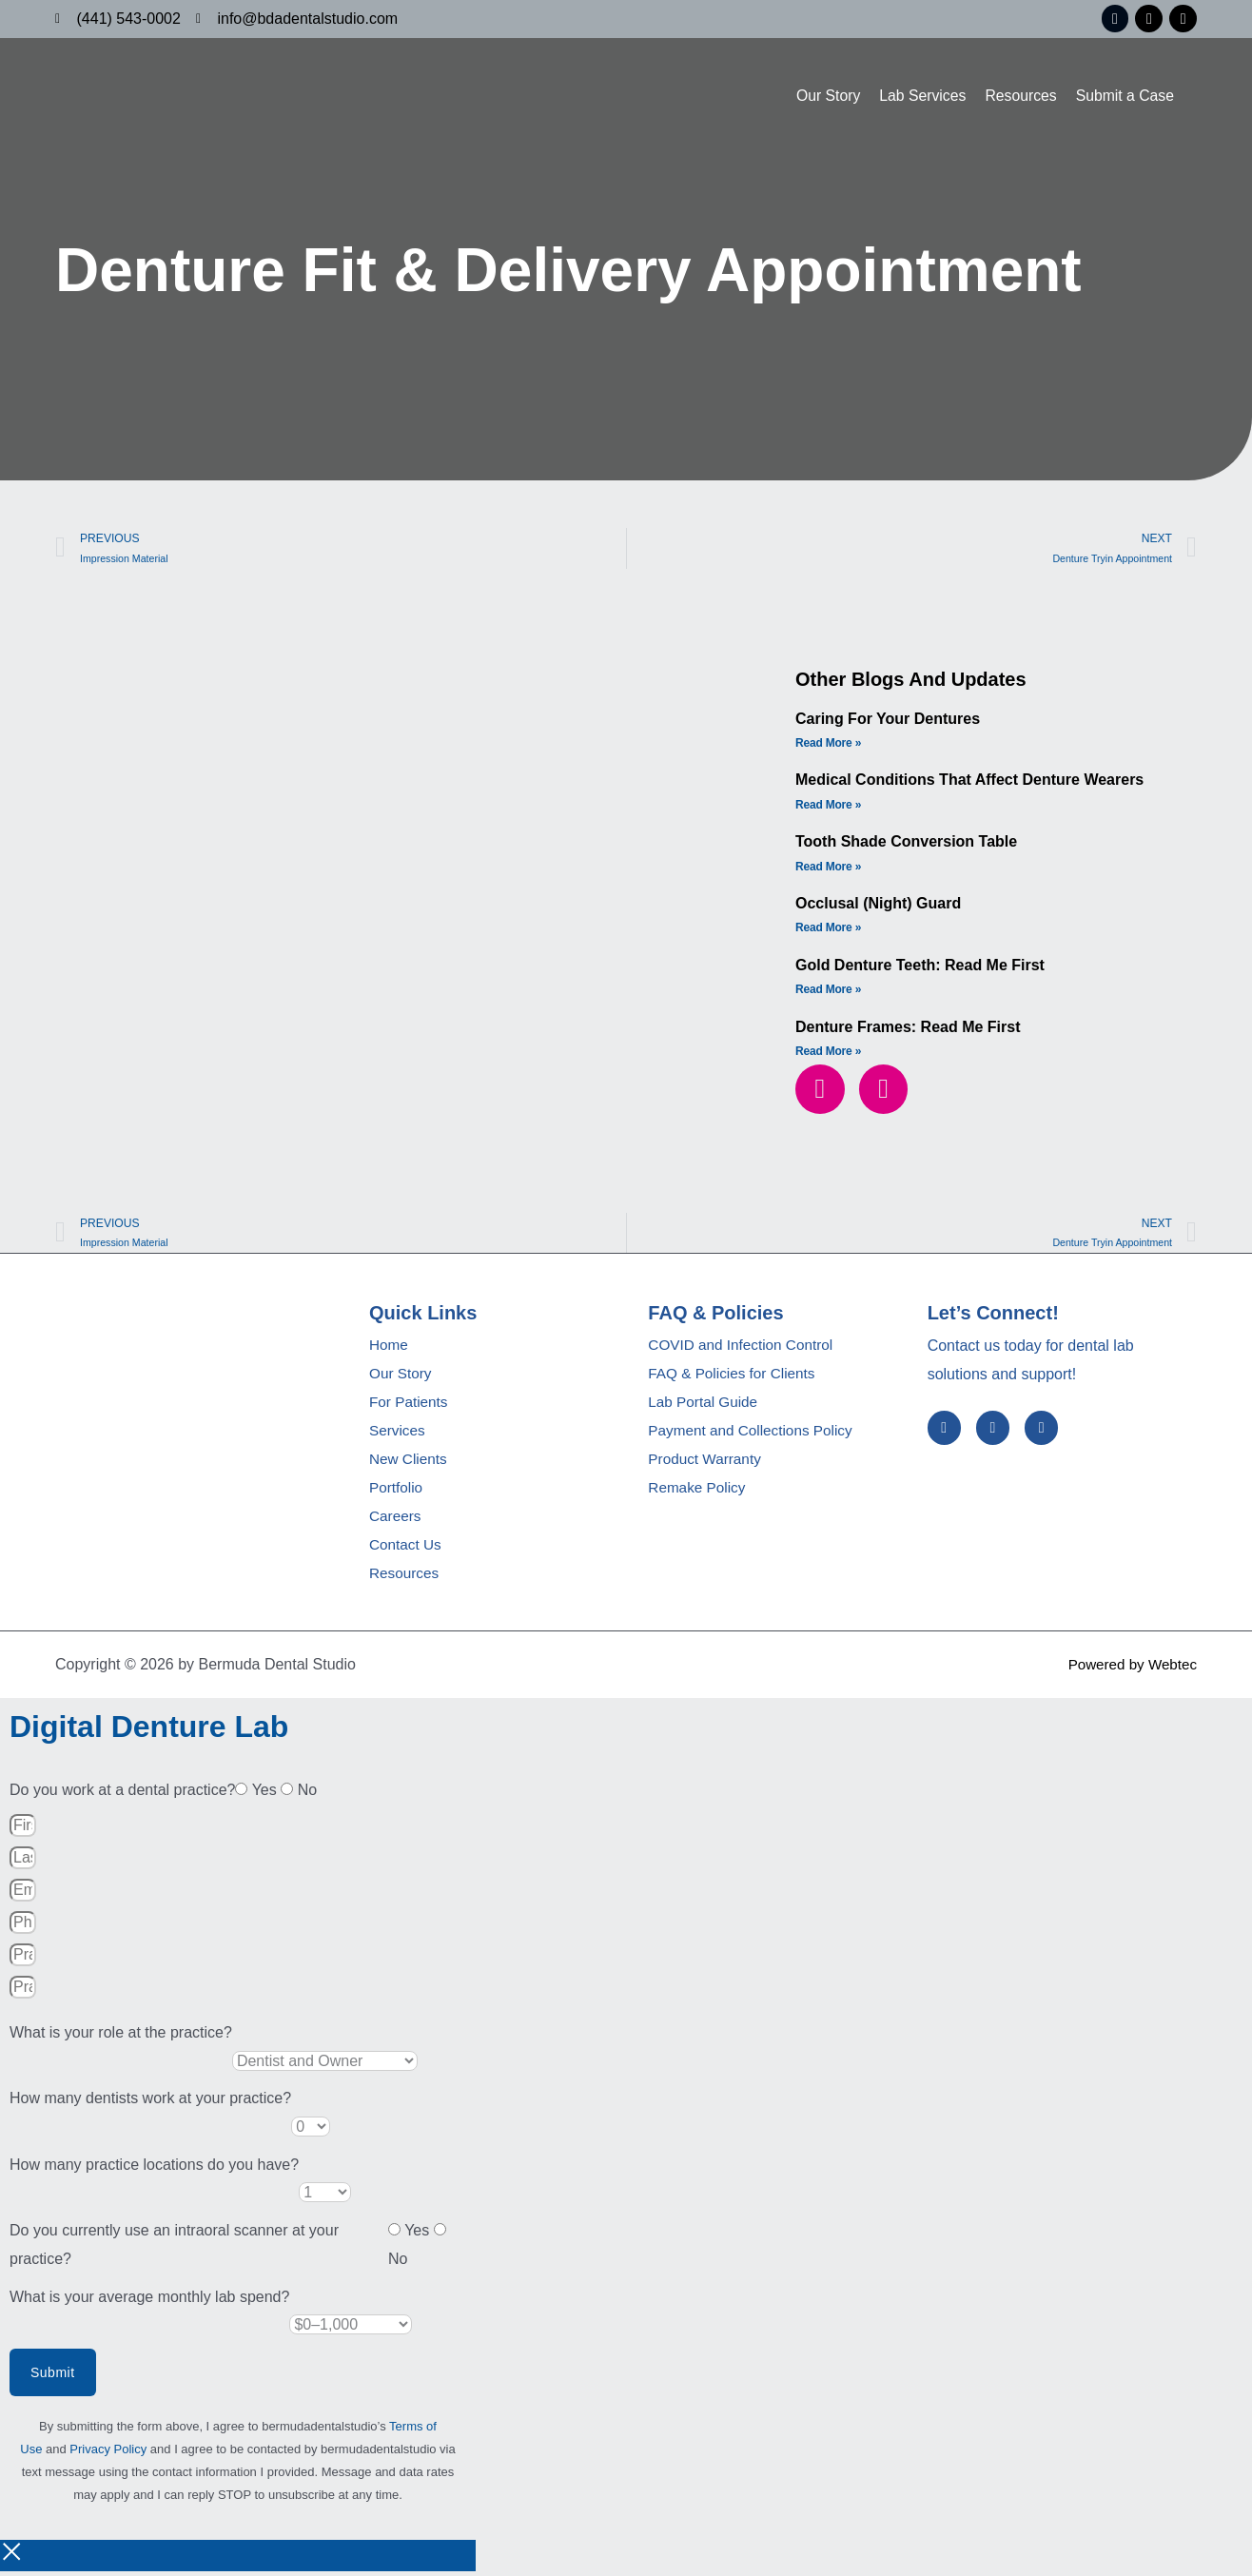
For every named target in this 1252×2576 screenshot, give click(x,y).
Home (389, 1349)
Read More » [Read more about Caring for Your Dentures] (828, 744)
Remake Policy (699, 1492)
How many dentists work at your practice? (150, 2103)
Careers (396, 1520)
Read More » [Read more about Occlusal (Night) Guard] (828, 930)
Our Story (824, 93)
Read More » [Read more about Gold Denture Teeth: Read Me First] (828, 992)
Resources (1019, 93)
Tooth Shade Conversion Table (906, 844)
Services (398, 1435)
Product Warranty (707, 1463)
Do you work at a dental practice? (122, 1794)
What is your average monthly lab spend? (149, 2301)
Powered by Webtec (1129, 1668)
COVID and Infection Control (744, 1349)
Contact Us (406, 1549)
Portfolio (397, 1492)
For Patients (410, 1406)
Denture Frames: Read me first (908, 1029)
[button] (820, 1091)
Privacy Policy (108, 2454)
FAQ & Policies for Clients (735, 1378)
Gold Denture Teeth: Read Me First (920, 967)
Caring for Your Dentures (887, 720)
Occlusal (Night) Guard (878, 906)
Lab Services (919, 93)
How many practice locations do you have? (154, 2168)
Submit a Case (1124, 93)
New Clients (409, 1463)
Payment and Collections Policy (754, 1435)
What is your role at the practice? (121, 2037)
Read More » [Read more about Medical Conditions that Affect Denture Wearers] (828, 806)
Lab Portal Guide (705, 1406)
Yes (267, 1794)
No (307, 1794)
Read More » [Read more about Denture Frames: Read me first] (828, 1054)
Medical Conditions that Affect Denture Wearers (969, 782)
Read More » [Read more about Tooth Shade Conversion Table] (828, 868)
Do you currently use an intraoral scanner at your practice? (174, 2249)
